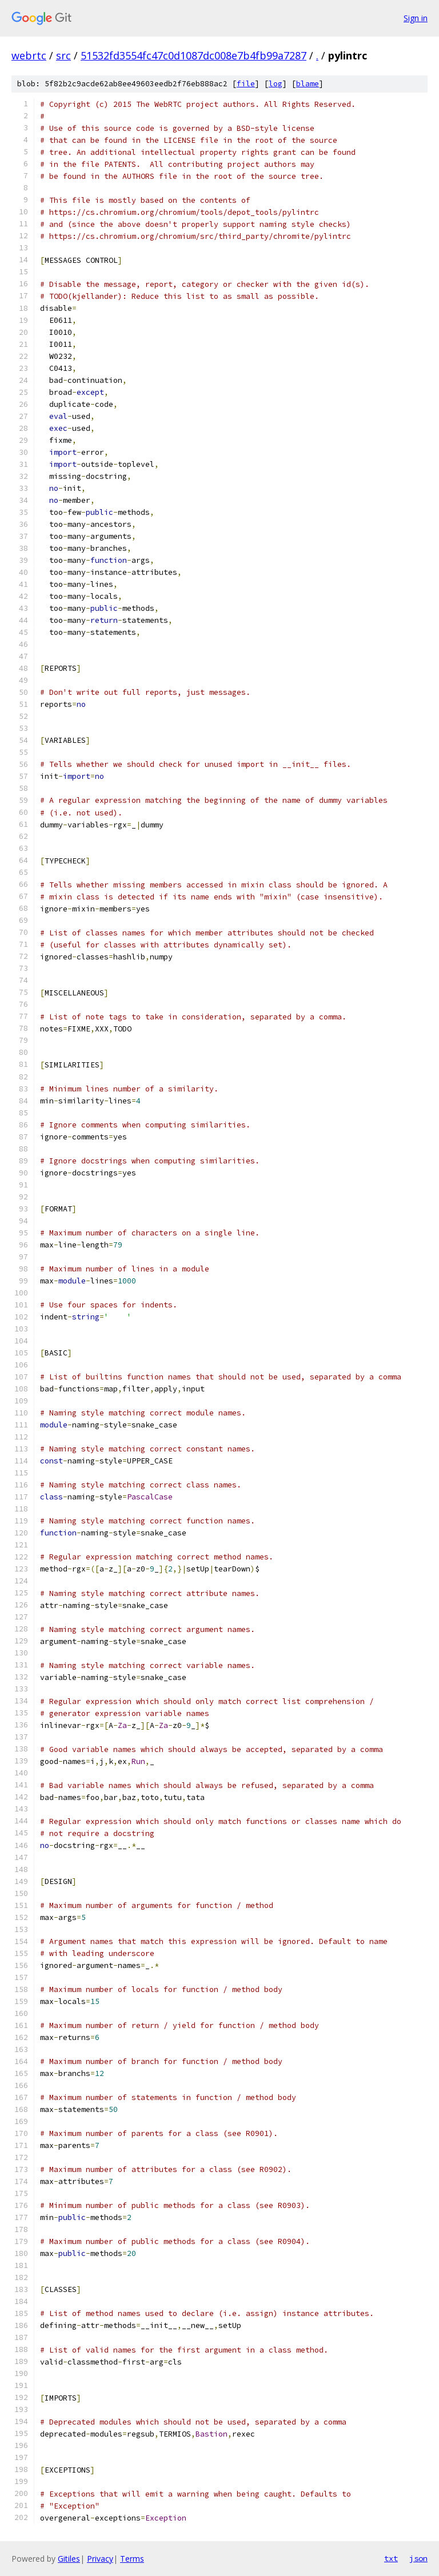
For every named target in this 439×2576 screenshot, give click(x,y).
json (418, 2558)
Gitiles (69, 2558)
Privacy (100, 2558)
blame (307, 84)
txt (391, 2558)
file (246, 84)
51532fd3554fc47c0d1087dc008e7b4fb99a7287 (193, 55)
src (63, 55)
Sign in (416, 18)
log (275, 84)
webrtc (28, 55)
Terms (132, 2558)
